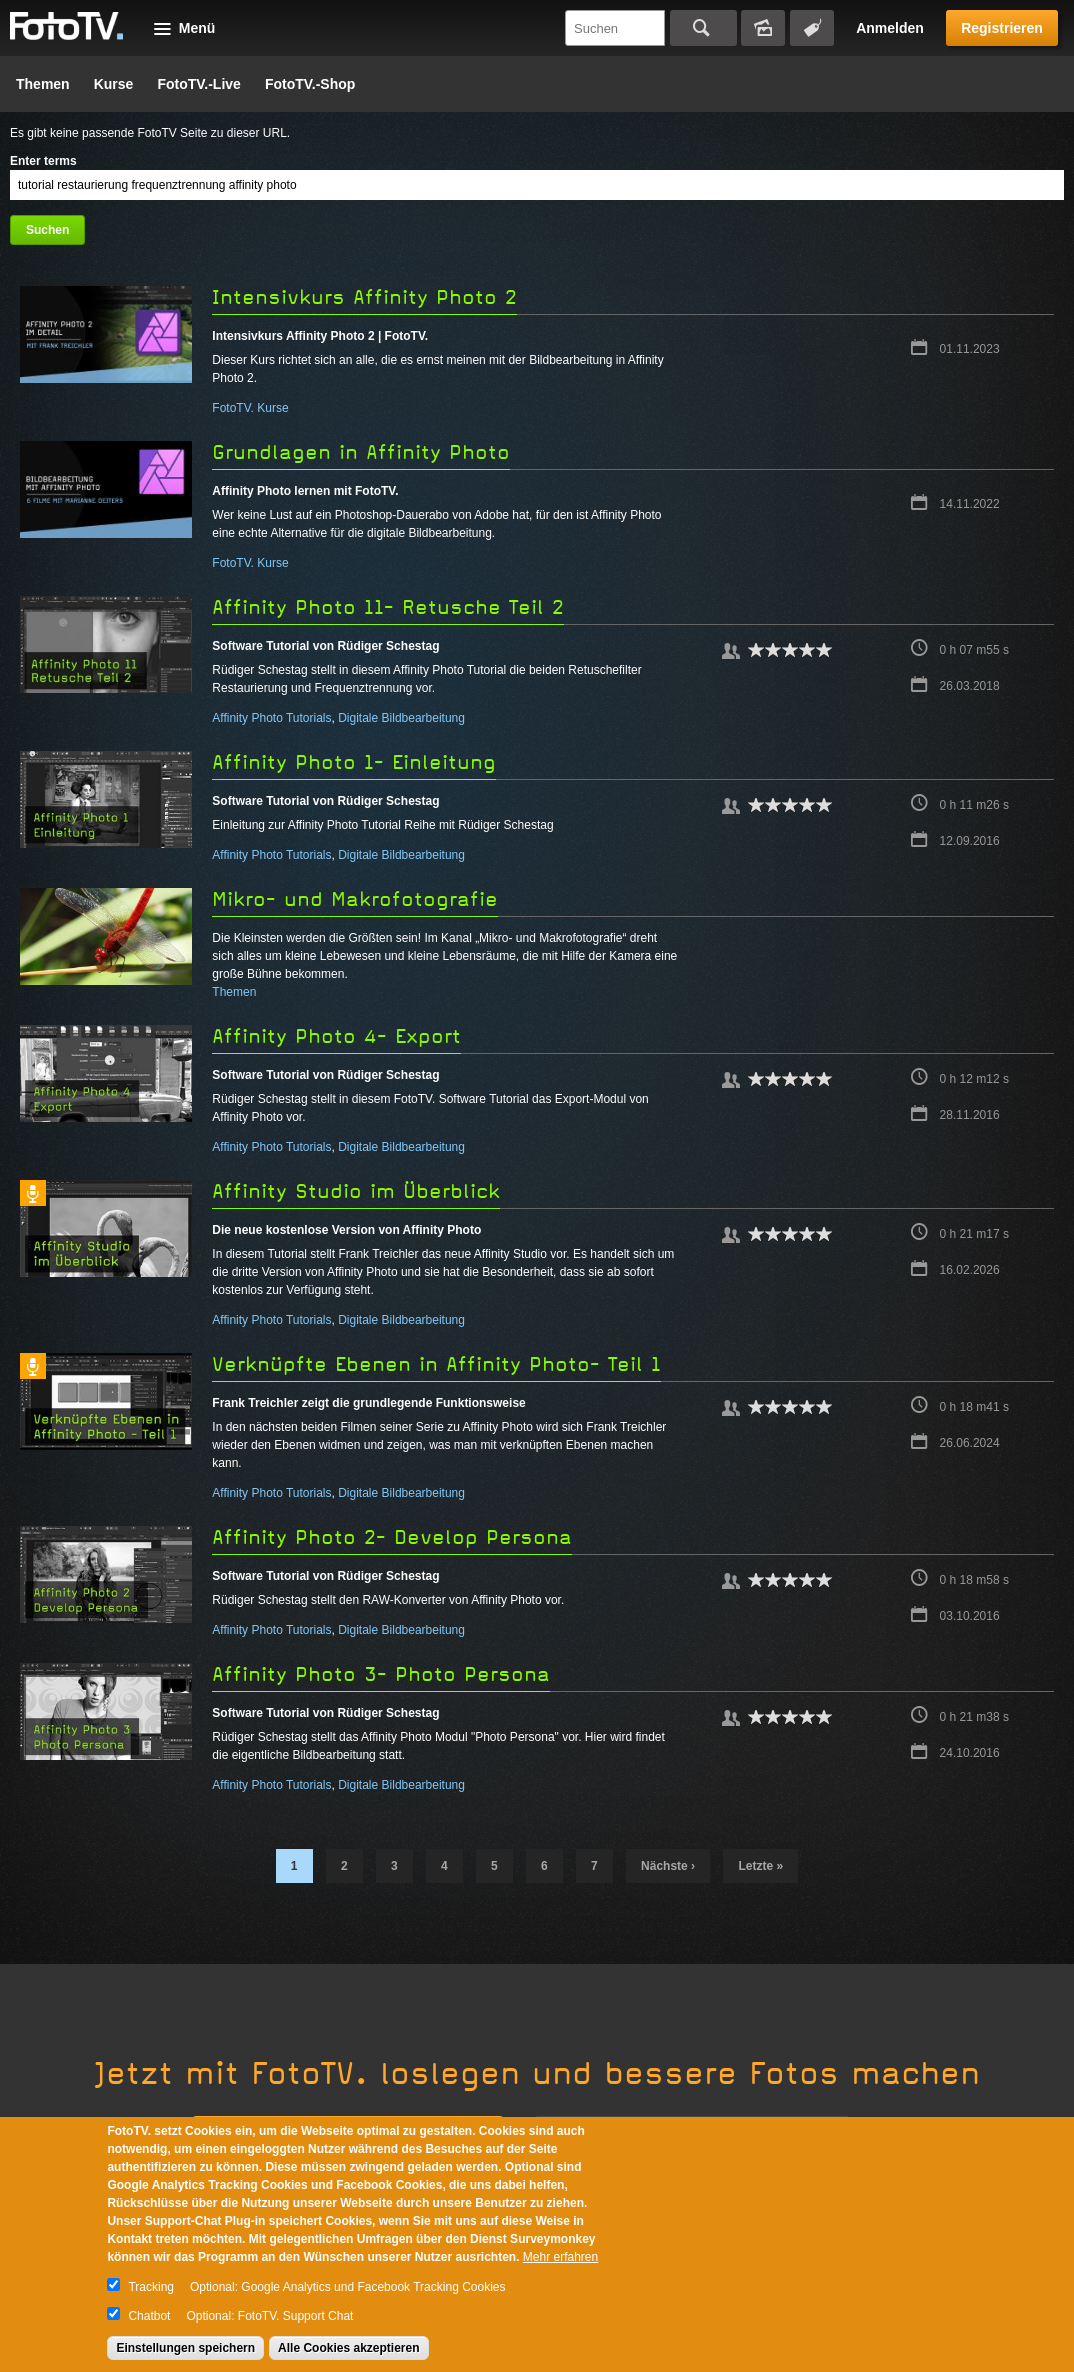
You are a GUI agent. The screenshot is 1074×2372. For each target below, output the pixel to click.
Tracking (151, 2287)
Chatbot (149, 2316)
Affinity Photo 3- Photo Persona (381, 1674)
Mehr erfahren (560, 2257)
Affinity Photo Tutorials (271, 718)
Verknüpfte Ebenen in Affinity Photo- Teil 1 (436, 1364)
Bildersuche (763, 28)
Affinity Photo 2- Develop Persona (392, 1537)
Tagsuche (812, 28)
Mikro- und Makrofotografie (355, 899)
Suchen (703, 28)
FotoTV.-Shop (310, 84)
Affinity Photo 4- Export (336, 1036)
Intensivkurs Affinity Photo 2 (364, 297)
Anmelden (890, 28)
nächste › (668, 1866)
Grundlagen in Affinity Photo (361, 452)
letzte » (760, 1866)
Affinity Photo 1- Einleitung (354, 762)
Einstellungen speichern (185, 2348)
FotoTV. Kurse (250, 408)
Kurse (114, 84)
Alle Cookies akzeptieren (348, 2348)
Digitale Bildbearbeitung (401, 718)
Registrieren (1002, 28)
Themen (43, 84)
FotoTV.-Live (199, 84)
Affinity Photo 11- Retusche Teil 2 (388, 607)
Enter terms (43, 161)
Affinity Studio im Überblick (356, 1191)
